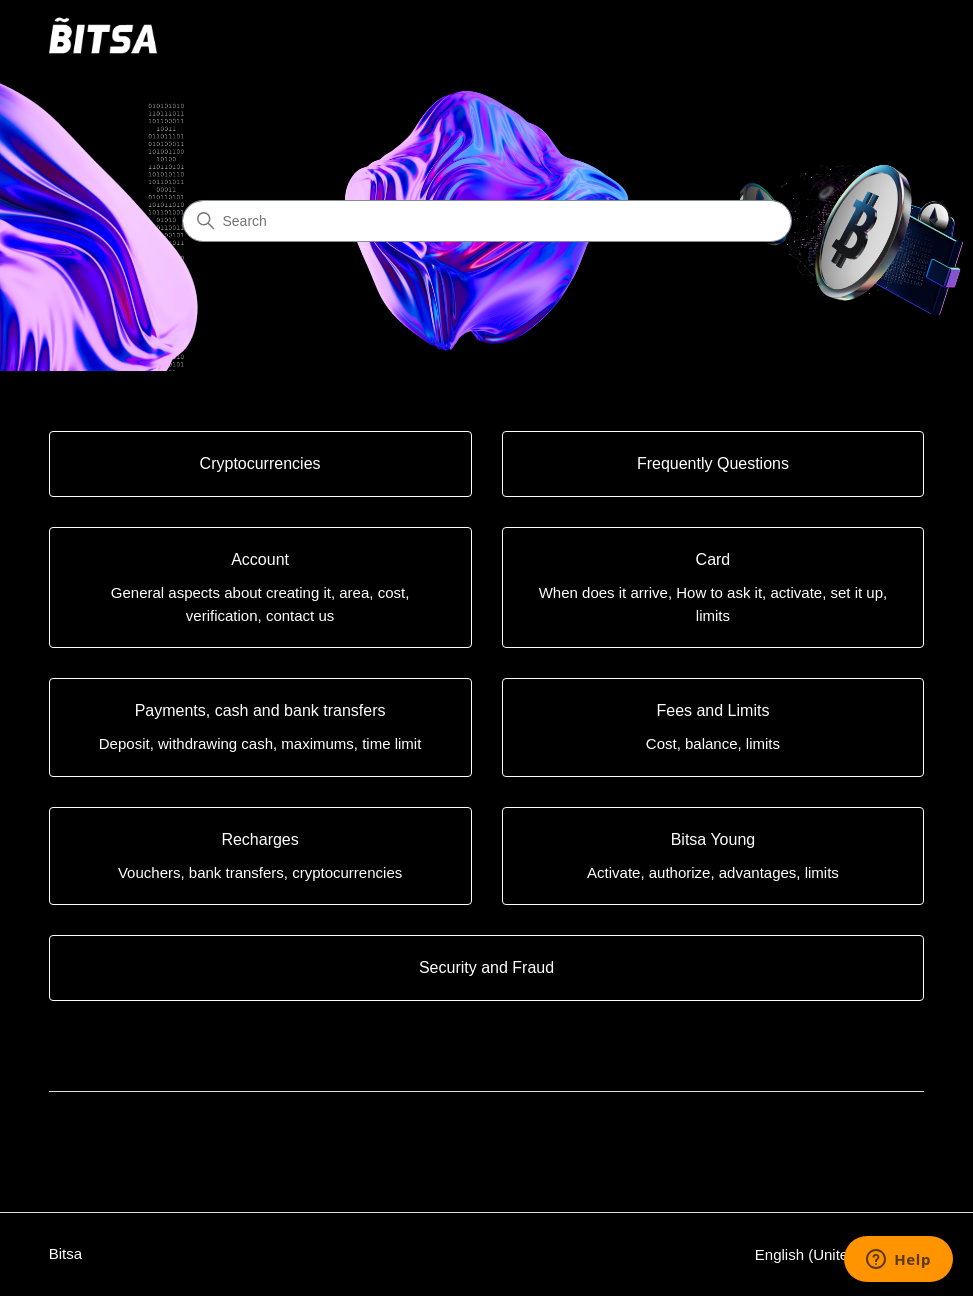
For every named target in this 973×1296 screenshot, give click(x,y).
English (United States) (840, 1254)
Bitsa (65, 1253)
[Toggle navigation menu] (888, 36)
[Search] (487, 221)
